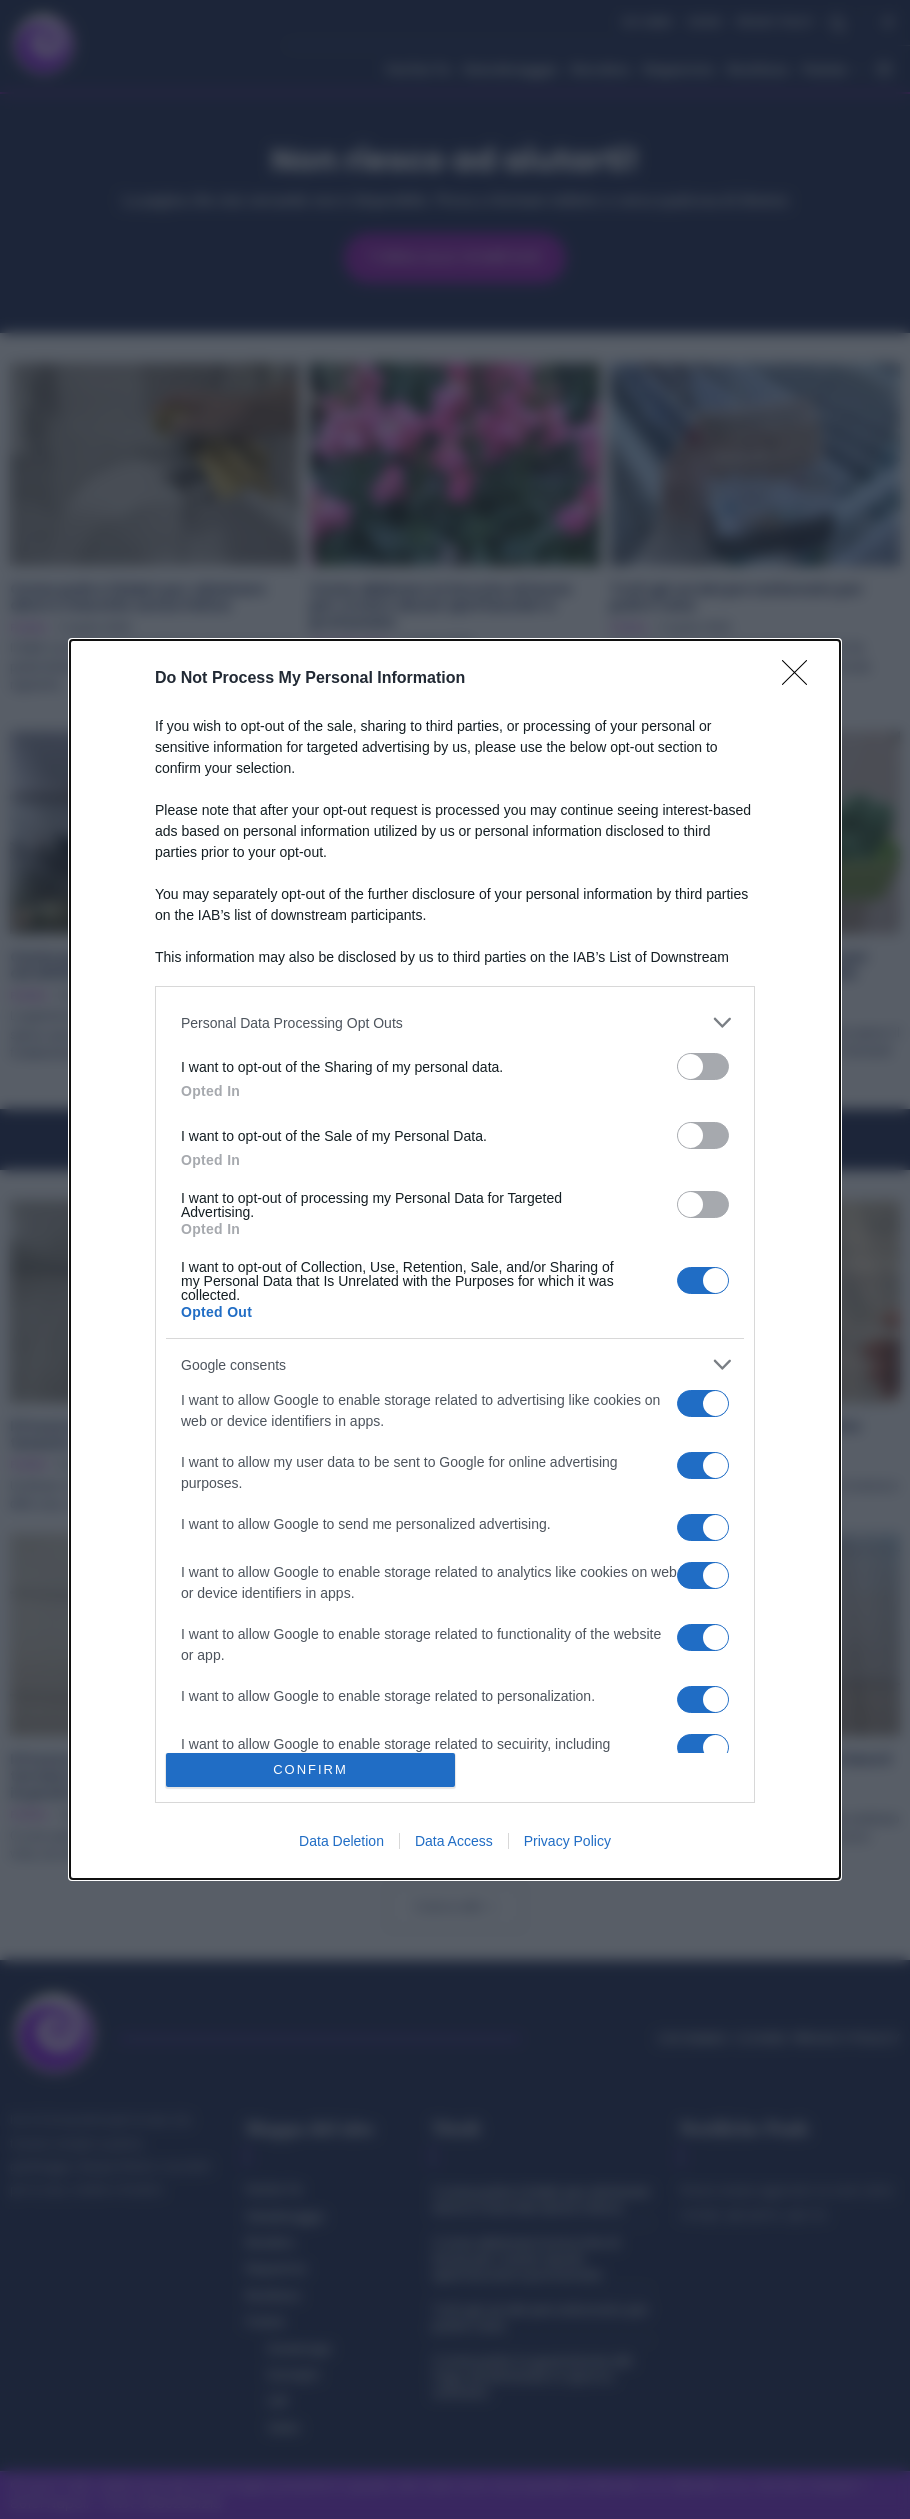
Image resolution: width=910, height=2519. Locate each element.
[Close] (801, 679)
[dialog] (455, 1259)
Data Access (454, 1841)
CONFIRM (310, 1769)
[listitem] (455, 1022)
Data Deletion (341, 1841)
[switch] (703, 1066)
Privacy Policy (567, 1841)
